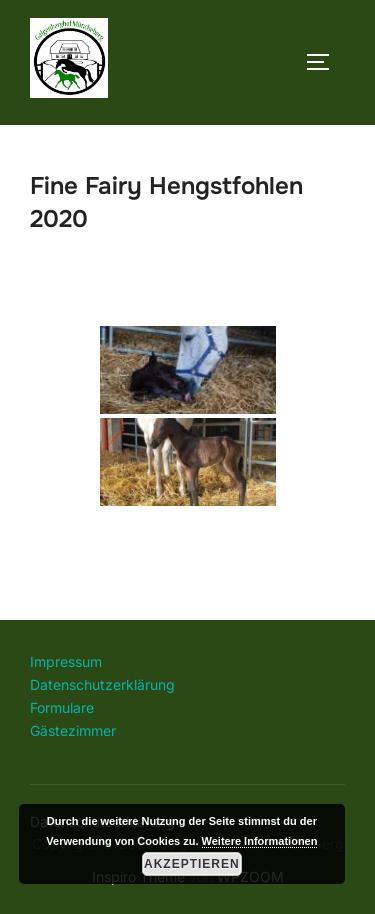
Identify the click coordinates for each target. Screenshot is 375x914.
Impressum (66, 661)
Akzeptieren (192, 864)
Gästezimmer (73, 730)
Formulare (62, 707)
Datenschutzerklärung (102, 684)
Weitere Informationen (260, 841)
